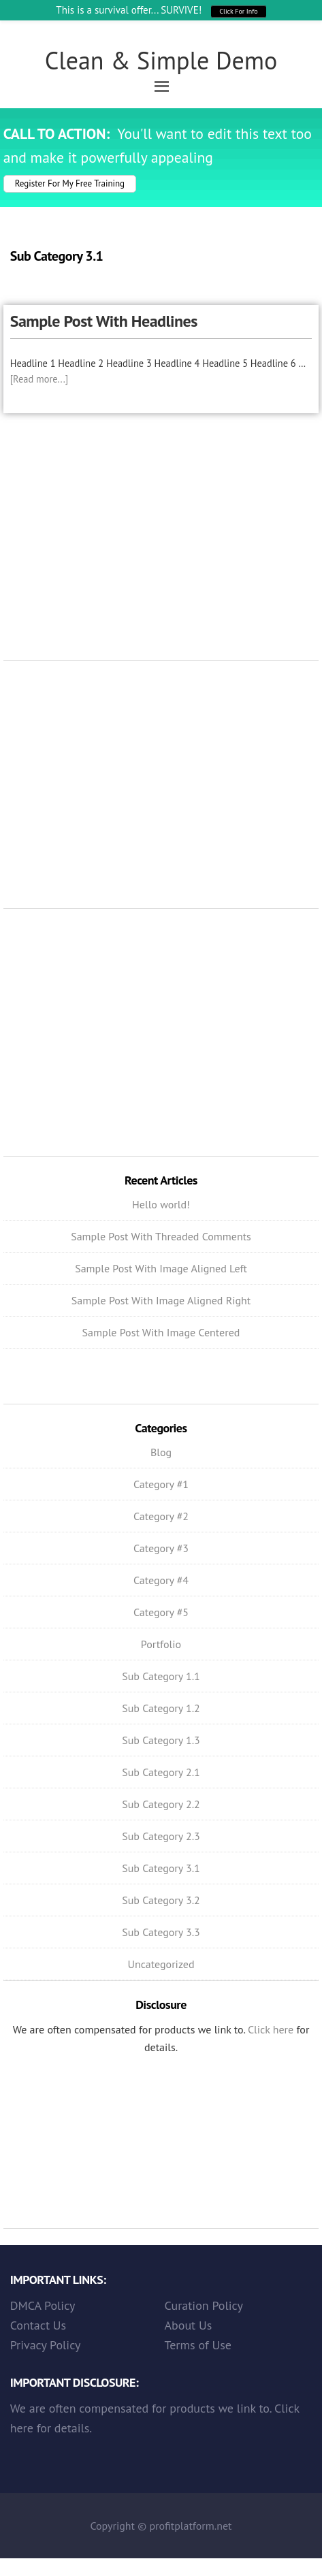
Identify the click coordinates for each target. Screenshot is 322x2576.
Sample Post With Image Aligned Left (161, 1268)
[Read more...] (39, 378)
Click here (270, 2029)
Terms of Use (198, 2345)
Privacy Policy (45, 2345)
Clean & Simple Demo (161, 60)
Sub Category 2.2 (161, 1804)
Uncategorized (160, 1964)
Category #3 (161, 1548)
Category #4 (161, 1580)
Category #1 (161, 1484)
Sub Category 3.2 (161, 1900)
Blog (161, 1452)
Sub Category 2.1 (161, 1772)
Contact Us (38, 2325)
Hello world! (161, 1204)
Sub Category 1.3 (161, 1740)
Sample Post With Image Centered (161, 1332)
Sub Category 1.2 (161, 1708)
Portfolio (161, 1644)
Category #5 (161, 1612)
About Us (188, 2325)
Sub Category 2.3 (161, 1836)
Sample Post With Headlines (103, 321)
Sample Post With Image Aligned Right (161, 1300)
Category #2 (161, 1516)
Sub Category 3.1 (161, 1868)
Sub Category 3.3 (161, 1932)
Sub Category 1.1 (161, 1676)
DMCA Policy (43, 2305)
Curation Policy (204, 2305)
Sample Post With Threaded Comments (161, 1236)
